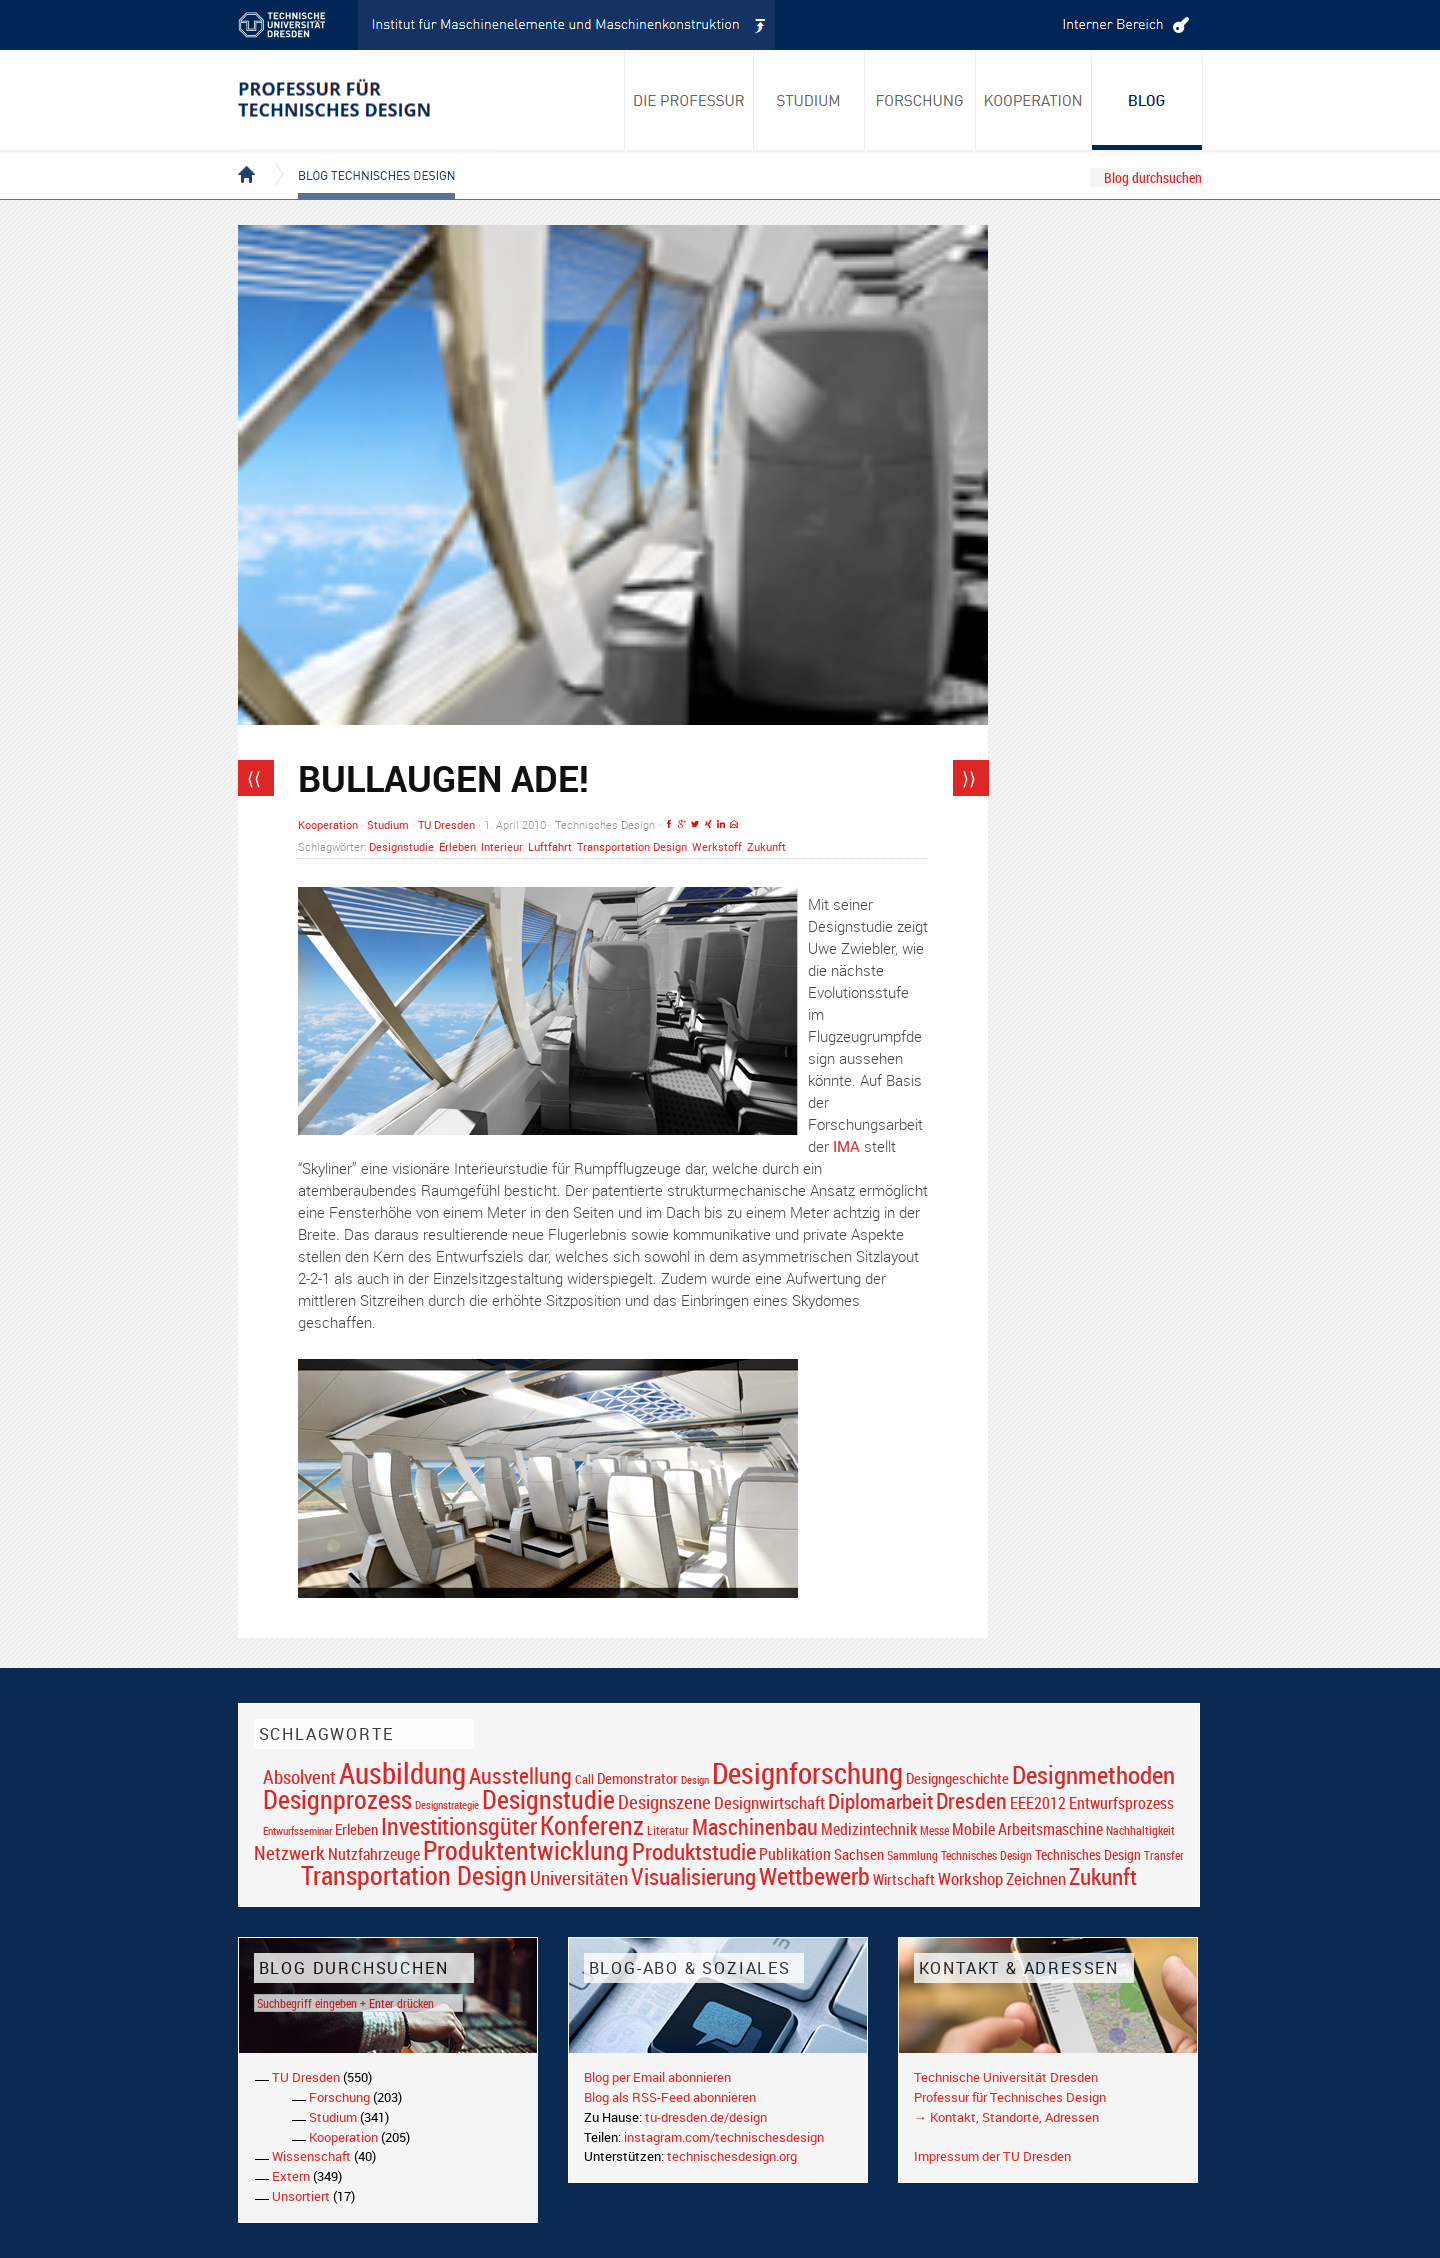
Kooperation (328, 824)
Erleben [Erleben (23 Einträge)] (356, 1829)
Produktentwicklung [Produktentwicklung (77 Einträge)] (526, 1850)
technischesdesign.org (732, 2156)
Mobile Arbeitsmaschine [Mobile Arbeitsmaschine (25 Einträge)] (1027, 1829)
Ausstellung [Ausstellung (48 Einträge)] (520, 1775)
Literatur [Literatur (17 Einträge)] (668, 1830)
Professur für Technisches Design (1010, 2097)
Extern (291, 2176)
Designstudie (401, 846)
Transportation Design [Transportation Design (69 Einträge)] (414, 1875)
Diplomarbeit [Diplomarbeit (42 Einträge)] (880, 1801)
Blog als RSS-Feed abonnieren (670, 2097)
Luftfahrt (550, 846)
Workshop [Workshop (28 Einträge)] (970, 1878)
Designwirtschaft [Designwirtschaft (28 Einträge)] (769, 1802)
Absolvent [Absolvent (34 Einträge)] (299, 1776)
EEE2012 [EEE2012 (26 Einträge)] (1038, 1803)
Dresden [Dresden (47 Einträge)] (971, 1800)
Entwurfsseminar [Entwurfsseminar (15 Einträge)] (297, 1830)
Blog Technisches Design (360, 158)
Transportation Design (632, 846)
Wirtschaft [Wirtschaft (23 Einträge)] (904, 1879)
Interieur (502, 846)
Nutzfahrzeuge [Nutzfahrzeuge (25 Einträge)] (374, 1854)
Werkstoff (717, 846)
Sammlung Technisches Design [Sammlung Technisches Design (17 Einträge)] (959, 1855)
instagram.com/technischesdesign (724, 2137)
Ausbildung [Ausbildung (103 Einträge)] (402, 1773)
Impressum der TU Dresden (992, 2156)
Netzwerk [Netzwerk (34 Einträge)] (289, 1852)
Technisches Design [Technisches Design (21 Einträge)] (1088, 1854)
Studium (388, 824)
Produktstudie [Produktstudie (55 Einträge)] (694, 1851)
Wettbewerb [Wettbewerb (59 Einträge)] (814, 1876)
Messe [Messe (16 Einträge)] (934, 1830)
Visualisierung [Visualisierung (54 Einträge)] (693, 1876)
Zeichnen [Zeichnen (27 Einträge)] (1036, 1879)
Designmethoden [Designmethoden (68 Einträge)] (1093, 1774)
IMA (846, 1146)
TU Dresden (446, 824)
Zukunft (766, 846)
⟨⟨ (254, 778)
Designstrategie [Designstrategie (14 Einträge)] (447, 1805)
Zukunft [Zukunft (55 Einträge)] (1103, 1876)
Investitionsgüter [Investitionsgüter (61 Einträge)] (459, 1826)
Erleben (457, 846)
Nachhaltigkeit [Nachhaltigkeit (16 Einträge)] (1140, 1830)
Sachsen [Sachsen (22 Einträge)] (859, 1854)
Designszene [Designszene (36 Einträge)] (664, 1802)
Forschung (339, 2097)
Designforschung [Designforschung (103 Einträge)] (807, 1773)
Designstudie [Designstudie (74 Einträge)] (548, 1799)
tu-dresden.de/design (706, 2117)
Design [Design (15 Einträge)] (695, 1779)
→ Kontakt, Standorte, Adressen (1006, 2117)
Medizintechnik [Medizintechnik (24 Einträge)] (869, 1829)
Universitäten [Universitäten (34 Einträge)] (579, 1877)
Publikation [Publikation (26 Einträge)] (795, 1854)
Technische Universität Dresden (1006, 2077)
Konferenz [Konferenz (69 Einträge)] (592, 1825)
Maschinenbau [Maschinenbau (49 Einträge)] (755, 1826)
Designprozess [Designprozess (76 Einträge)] (337, 1799)
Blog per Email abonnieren (657, 2077)
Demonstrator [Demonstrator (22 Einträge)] (637, 1778)
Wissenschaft (311, 2156)
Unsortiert (301, 2196)
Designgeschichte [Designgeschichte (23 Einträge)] (957, 1778)
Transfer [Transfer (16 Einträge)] (1164, 1855)
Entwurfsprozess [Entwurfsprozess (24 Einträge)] (1121, 1803)
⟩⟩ (969, 778)
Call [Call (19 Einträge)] (584, 1779)
